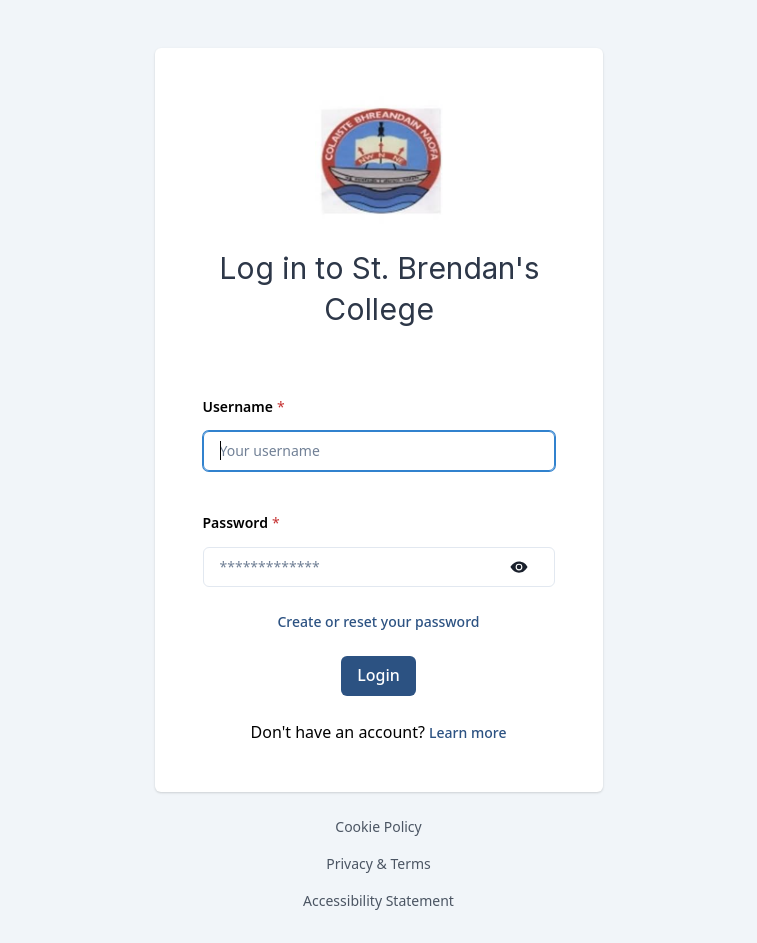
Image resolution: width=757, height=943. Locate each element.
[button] (467, 732)
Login (378, 675)
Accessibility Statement (378, 900)
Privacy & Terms (378, 863)
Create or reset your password (378, 621)
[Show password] (519, 567)
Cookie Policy (378, 826)
